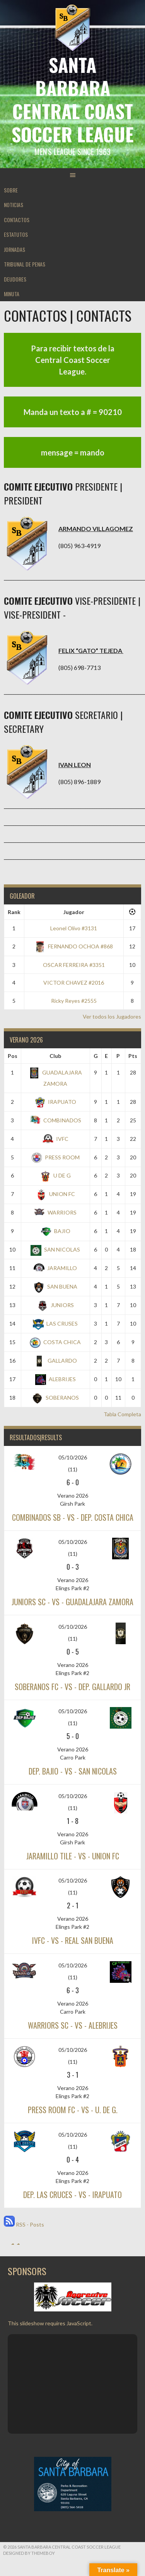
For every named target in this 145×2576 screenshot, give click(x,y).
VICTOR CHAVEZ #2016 (73, 982)
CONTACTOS (16, 220)
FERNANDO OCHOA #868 (73, 946)
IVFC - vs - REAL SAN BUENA (72, 1940)
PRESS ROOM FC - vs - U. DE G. (73, 2109)
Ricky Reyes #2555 (74, 1000)
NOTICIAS (13, 205)
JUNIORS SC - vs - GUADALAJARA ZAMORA (72, 1602)
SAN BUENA (55, 1286)
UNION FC (55, 1194)
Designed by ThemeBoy (29, 2553)
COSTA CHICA (55, 1342)
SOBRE (11, 190)
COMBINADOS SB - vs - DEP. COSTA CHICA (72, 1517)
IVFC (55, 1138)
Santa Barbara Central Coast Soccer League (73, 99)
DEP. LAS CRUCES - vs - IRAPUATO (72, 2194)
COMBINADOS (55, 1120)
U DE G (55, 1175)
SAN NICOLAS (55, 1249)
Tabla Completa (122, 1414)
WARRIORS (55, 1212)
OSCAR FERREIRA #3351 (74, 965)
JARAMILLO (55, 1268)
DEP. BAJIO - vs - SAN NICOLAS (73, 1771)
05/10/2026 (72, 1457)
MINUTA (11, 294)
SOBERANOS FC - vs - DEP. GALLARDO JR (72, 1686)
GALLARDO (55, 1360)
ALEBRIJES (55, 1379)
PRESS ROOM (55, 1157)
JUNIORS (55, 1305)
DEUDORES (15, 279)
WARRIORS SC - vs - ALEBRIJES (73, 2025)
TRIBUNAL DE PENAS (24, 264)
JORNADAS (14, 249)
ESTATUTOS (16, 234)
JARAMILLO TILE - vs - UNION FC (72, 1856)
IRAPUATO (55, 1101)
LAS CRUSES (55, 1323)
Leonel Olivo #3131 (73, 928)
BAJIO (55, 1231)
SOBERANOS (55, 1397)
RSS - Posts (24, 2224)
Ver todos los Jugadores (112, 1016)
